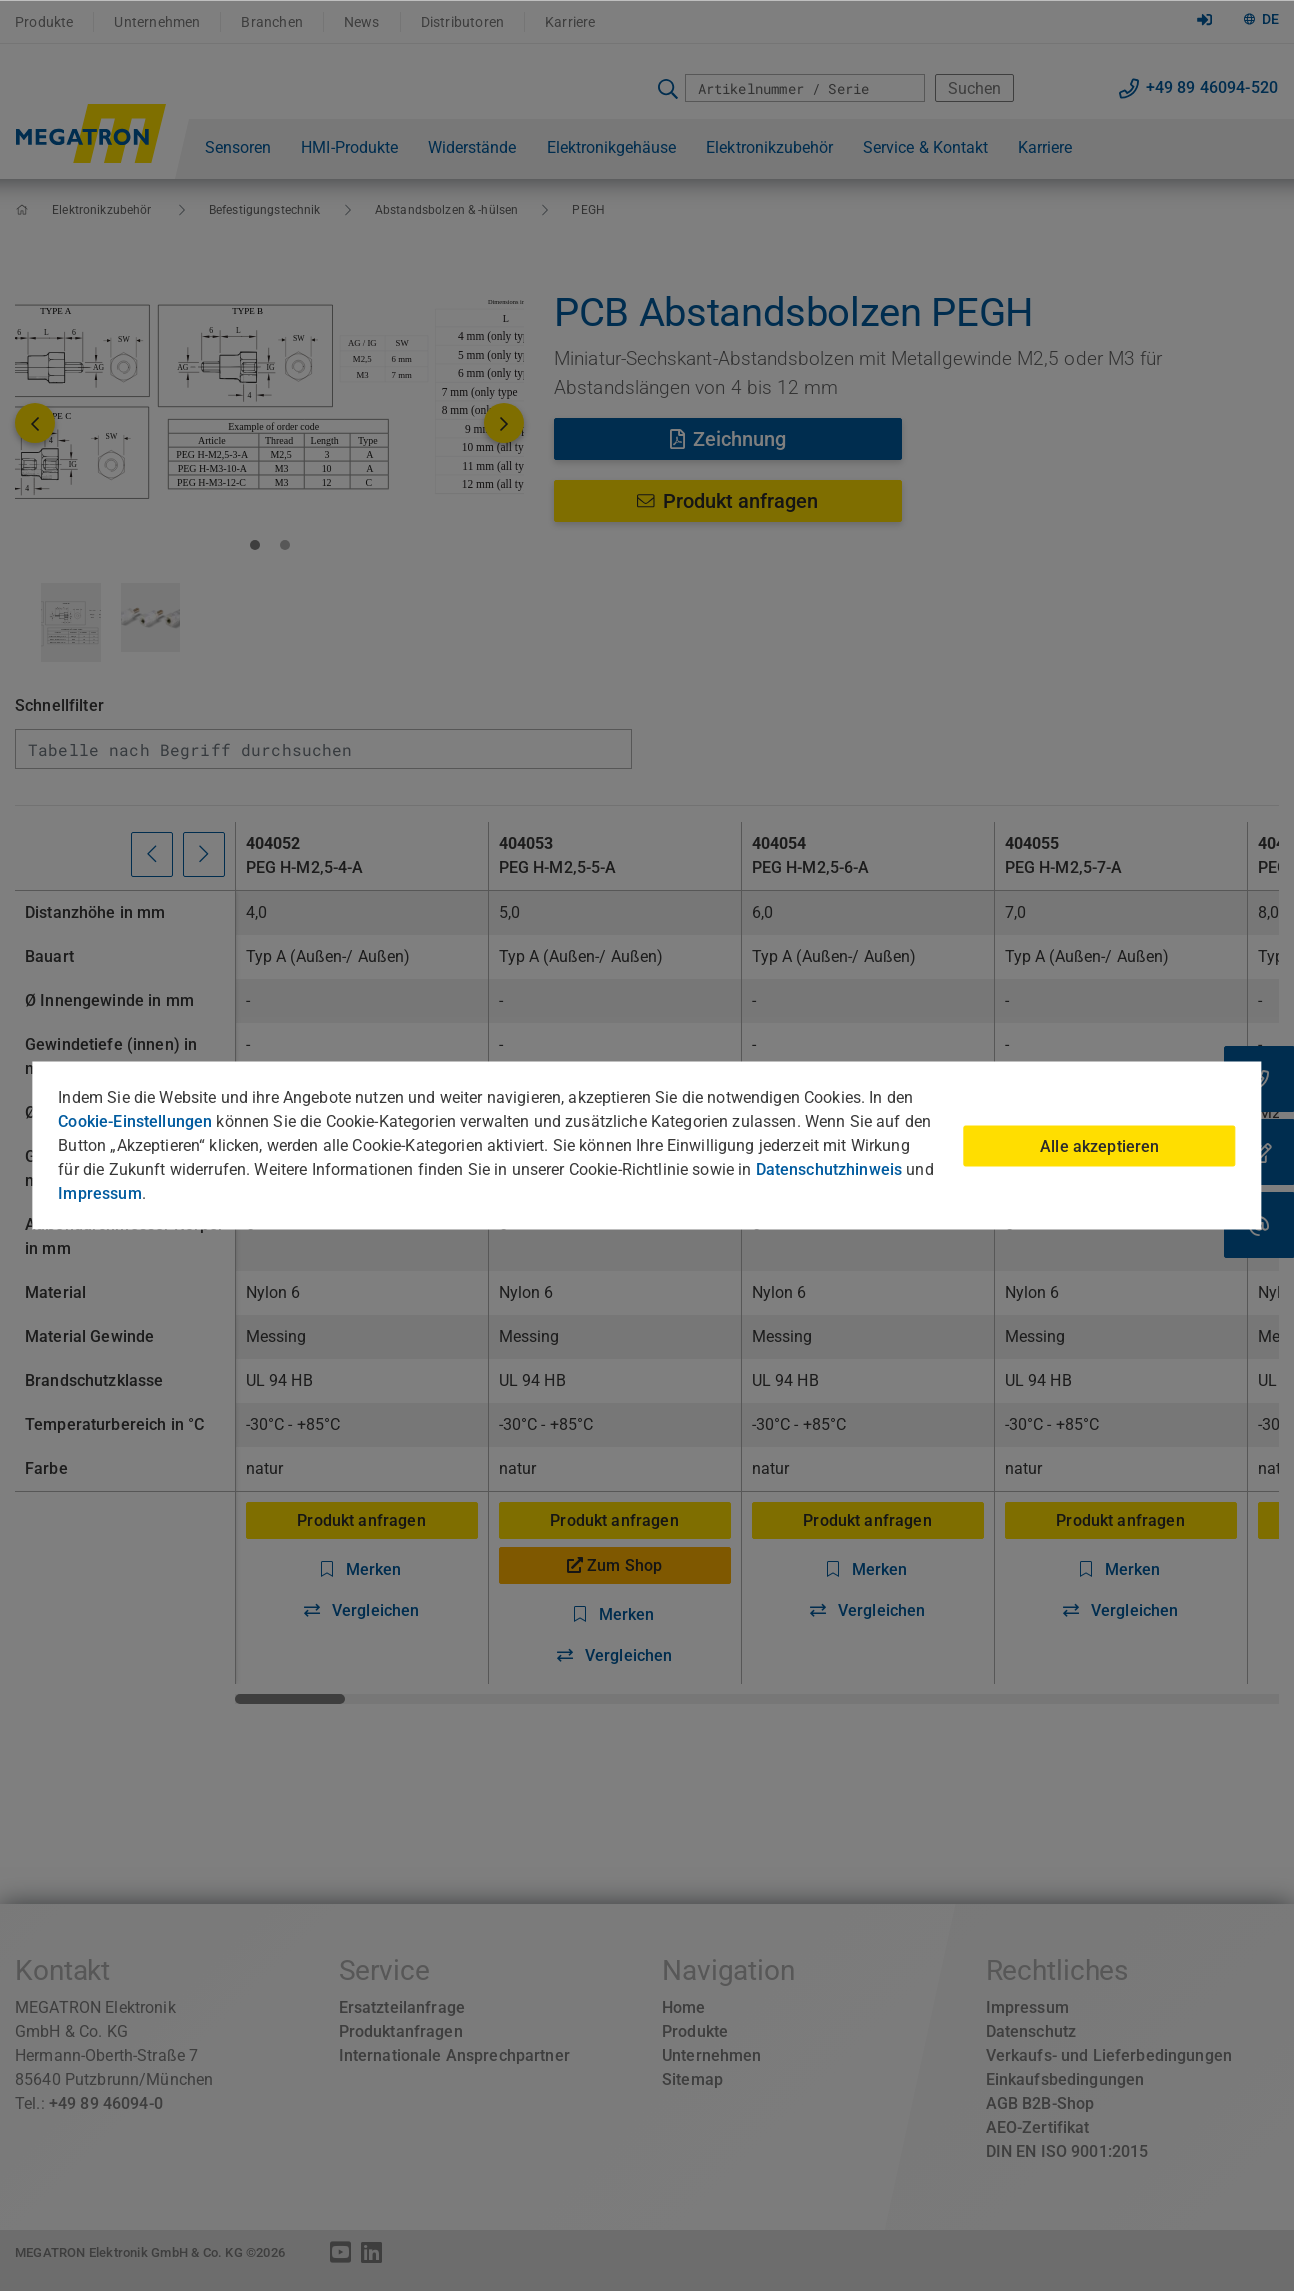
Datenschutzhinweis (829, 1169)
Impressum (99, 1193)
